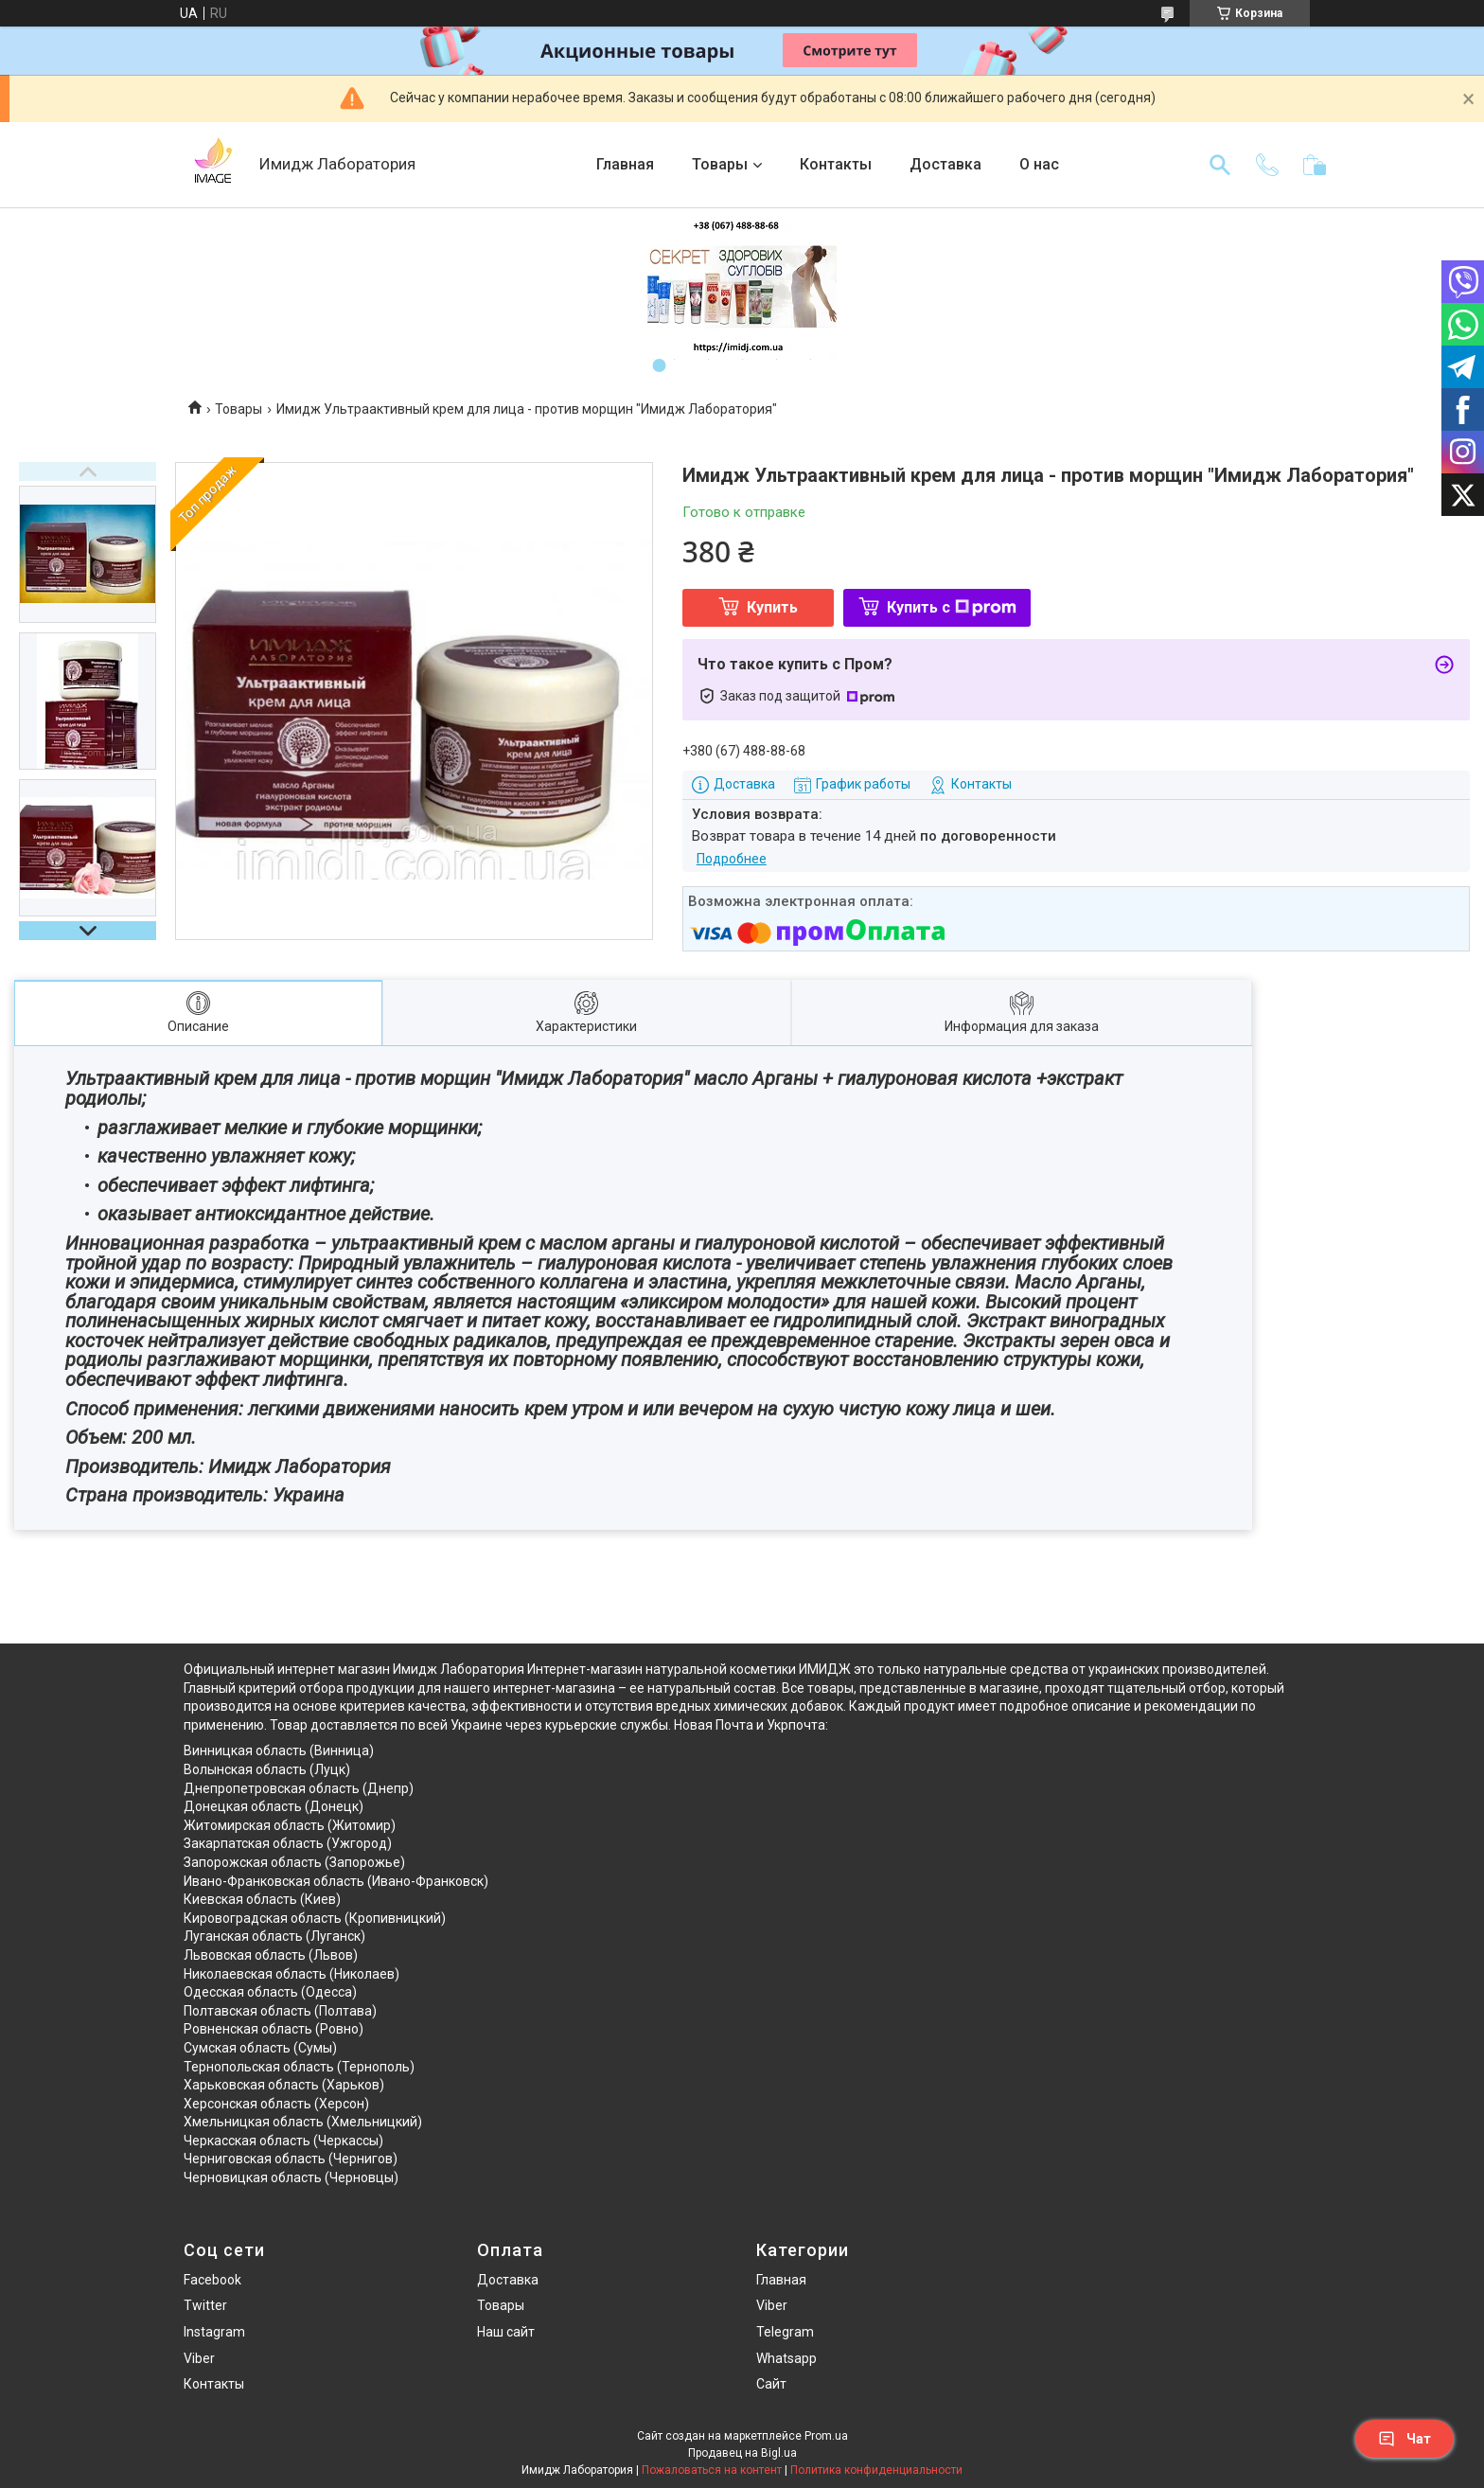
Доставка (945, 164)
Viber (199, 2358)
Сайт (771, 2383)
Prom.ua (826, 2436)
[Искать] (1220, 165)
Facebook (212, 2279)
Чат (1404, 2438)
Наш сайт (506, 2331)
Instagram (214, 2331)
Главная (625, 164)
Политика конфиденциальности (876, 2470)
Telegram (785, 2331)
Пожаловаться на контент (712, 2470)
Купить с (951, 607)
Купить (772, 607)
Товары (720, 164)
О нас (1039, 164)
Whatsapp (786, 2358)
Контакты (836, 164)
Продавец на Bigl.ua (742, 2453)
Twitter (205, 2305)
